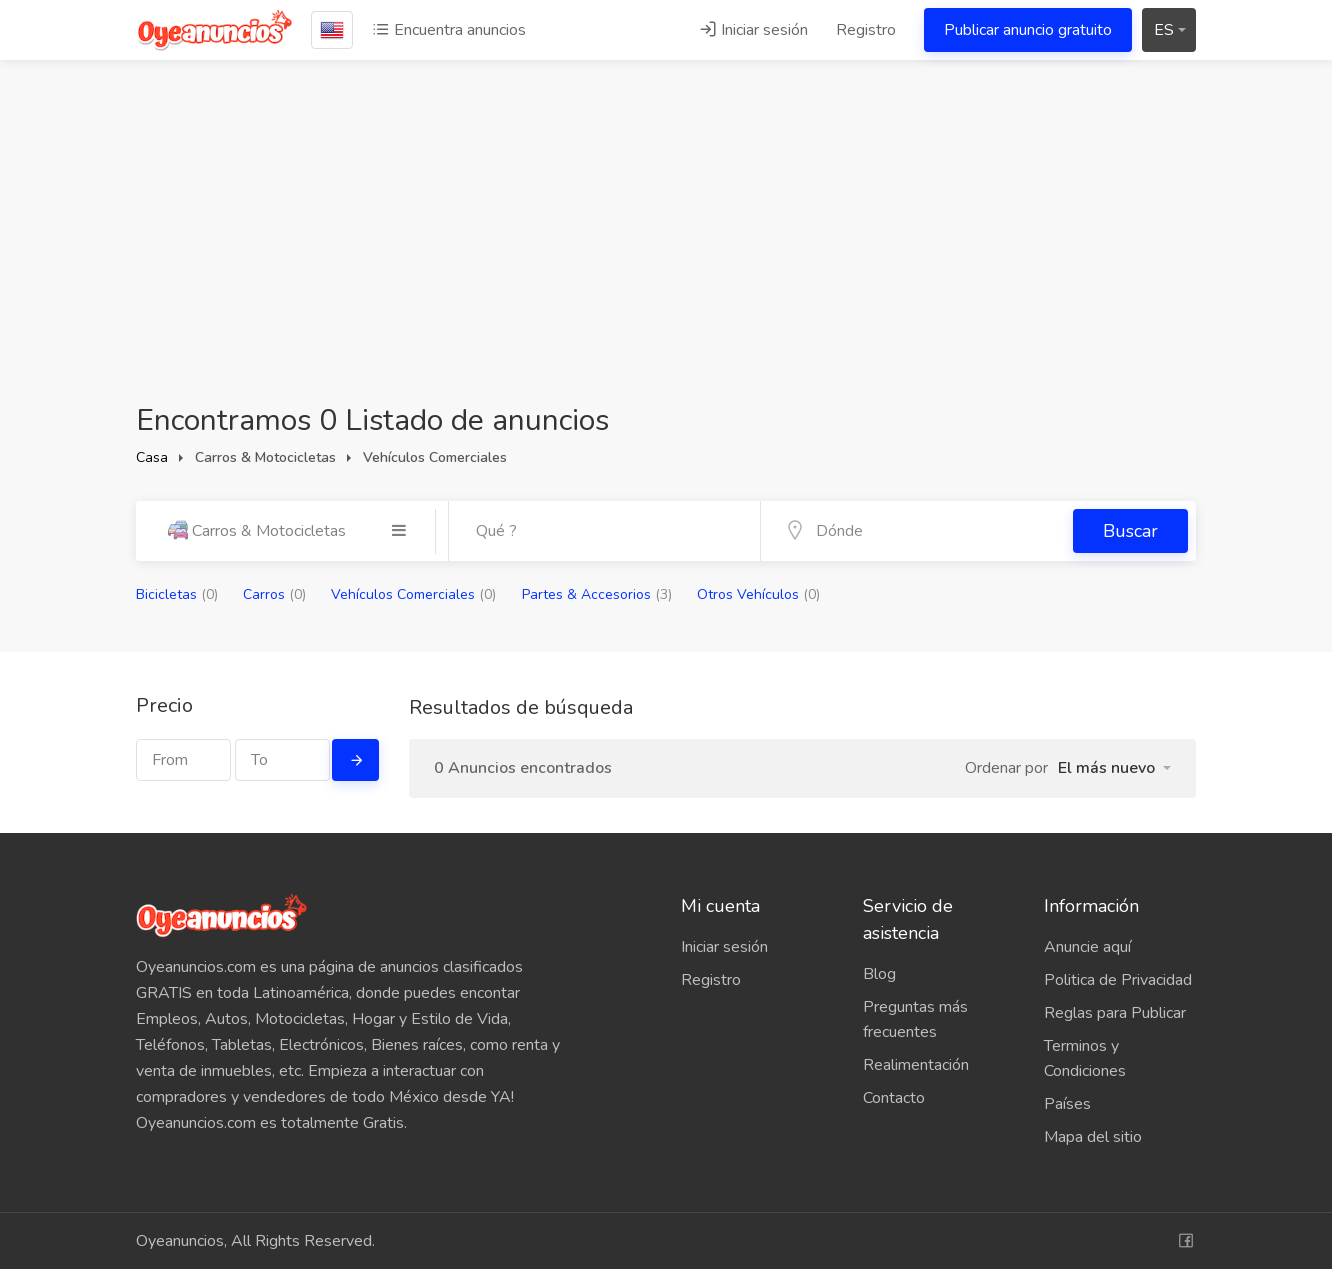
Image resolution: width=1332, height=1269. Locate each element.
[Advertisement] (666, 250)
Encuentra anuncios (449, 30)
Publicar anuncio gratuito (1028, 30)
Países (1067, 1104)
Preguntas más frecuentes (915, 1019)
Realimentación (916, 1065)
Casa (152, 457)
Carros (274, 594)
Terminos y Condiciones (1085, 1058)
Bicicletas (177, 594)
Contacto (894, 1098)
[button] (1114, 768)
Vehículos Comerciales (413, 594)
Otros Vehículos (758, 594)
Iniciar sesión (753, 30)
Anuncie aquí (1087, 947)
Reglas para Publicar (1115, 1013)
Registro (866, 30)
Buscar (1130, 531)
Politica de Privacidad (1118, 980)
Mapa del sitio (1093, 1137)
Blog (879, 974)
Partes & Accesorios (597, 594)
